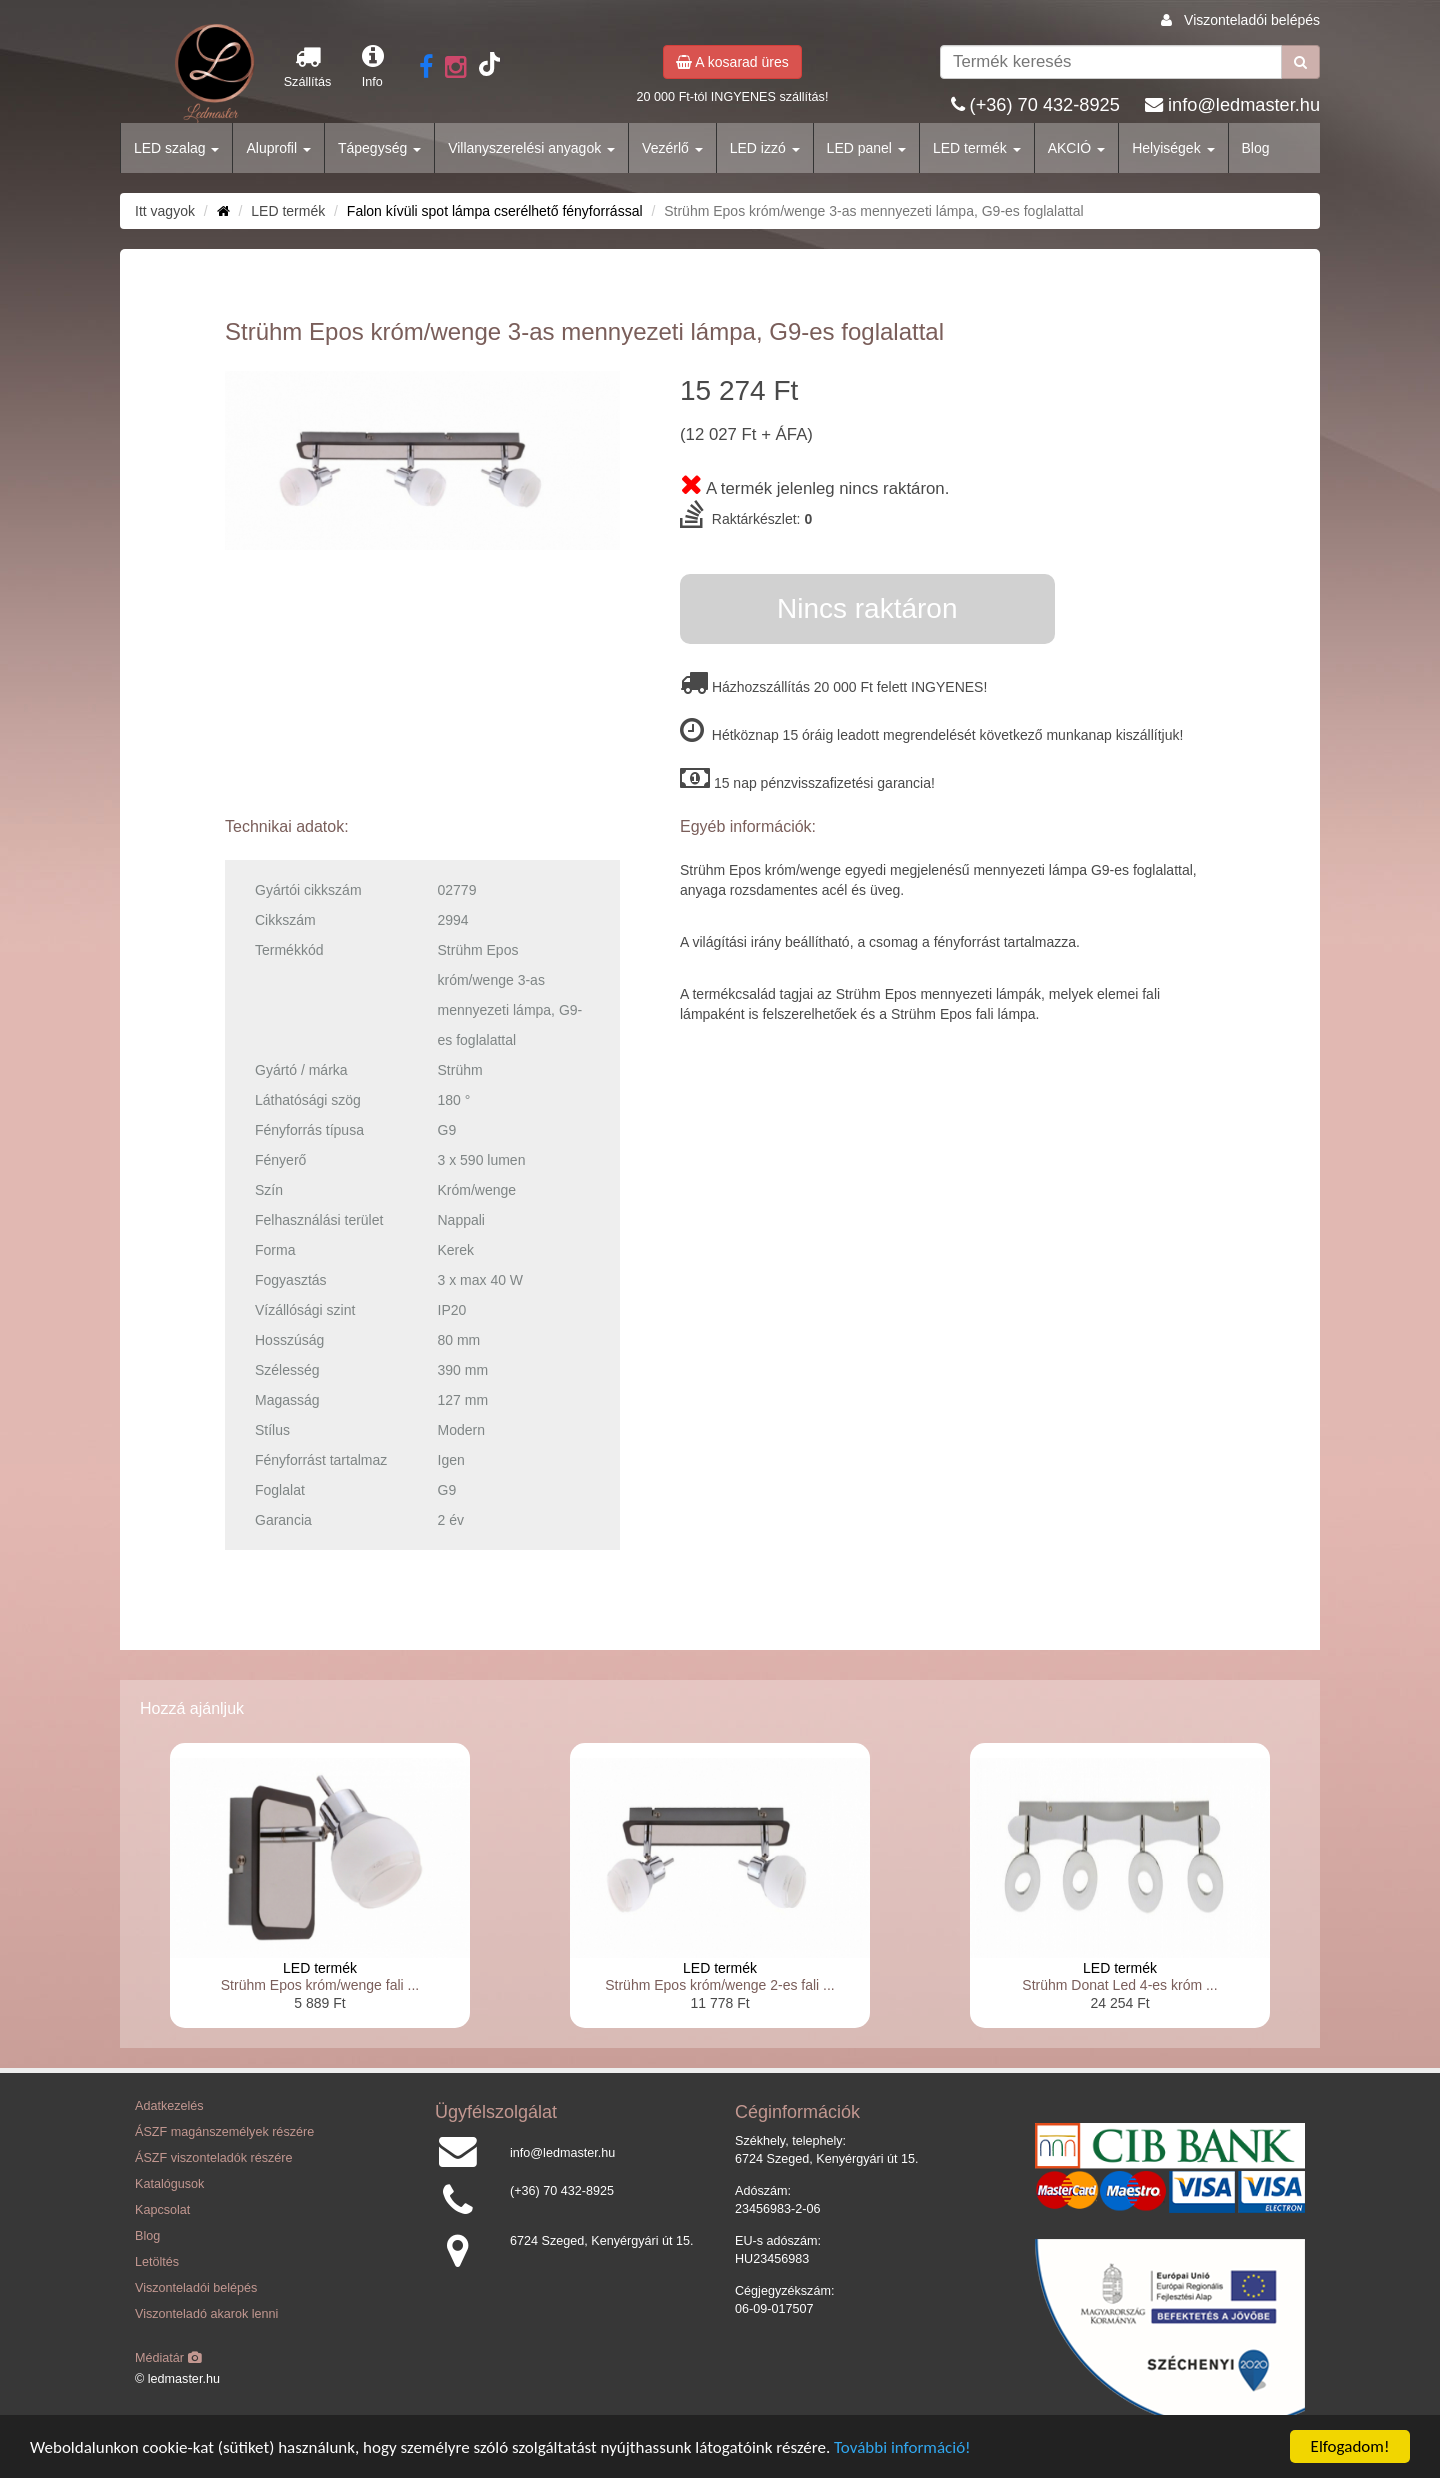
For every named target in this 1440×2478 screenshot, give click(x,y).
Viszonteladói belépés (1252, 20)
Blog (1256, 148)
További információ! (902, 2448)
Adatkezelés (169, 2106)
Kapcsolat (162, 2210)
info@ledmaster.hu (1244, 105)
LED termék (977, 148)
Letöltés (157, 2262)
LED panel (866, 148)
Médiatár (168, 2358)
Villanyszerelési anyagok (531, 148)
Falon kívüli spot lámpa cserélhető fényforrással (495, 211)
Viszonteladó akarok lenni (206, 2314)
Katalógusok (169, 2184)
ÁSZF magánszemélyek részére (224, 2132)
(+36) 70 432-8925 (1045, 105)
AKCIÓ (1076, 148)
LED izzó (765, 148)
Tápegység (379, 148)
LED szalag (176, 148)
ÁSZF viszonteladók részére (213, 2158)
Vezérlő (672, 148)
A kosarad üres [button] (732, 62)
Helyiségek (1173, 148)
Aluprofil (278, 148)
